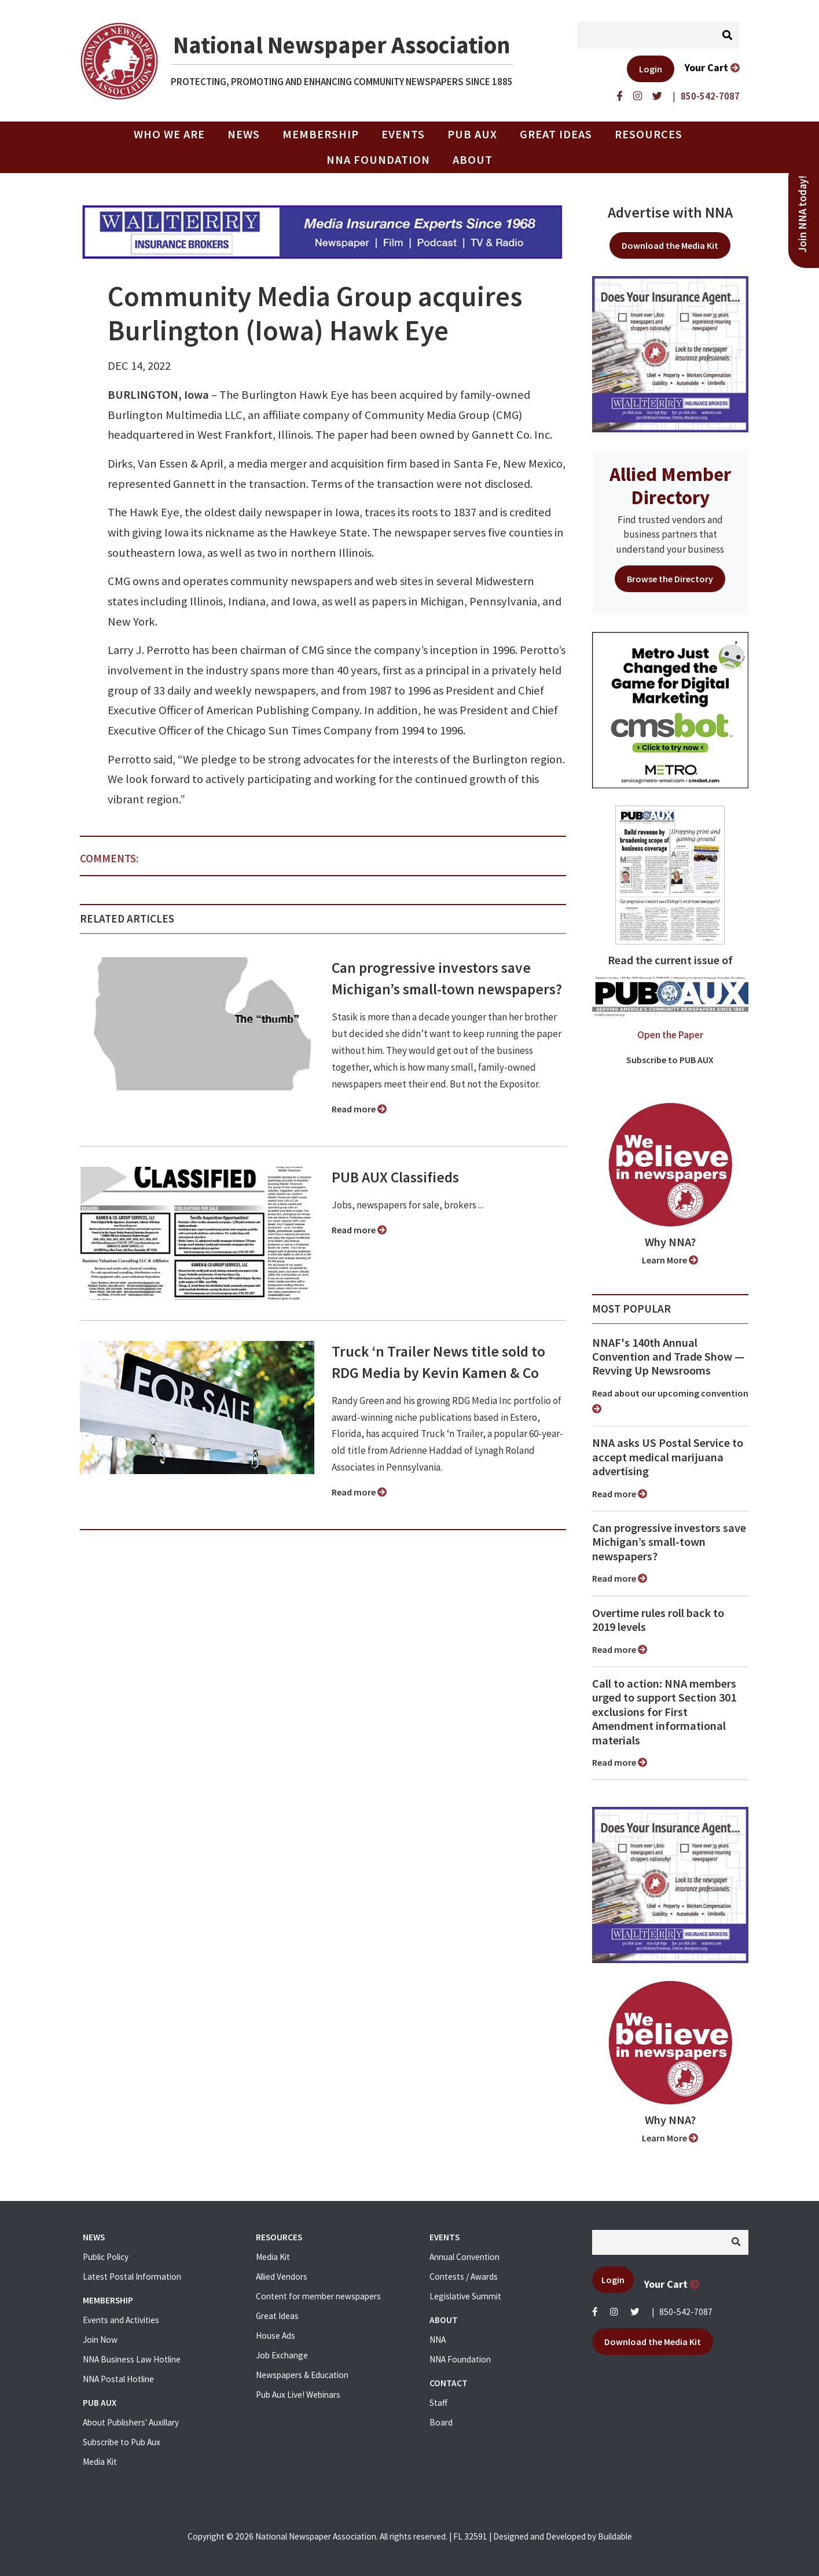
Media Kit (100, 2461)
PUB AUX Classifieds (395, 1177)
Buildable (615, 2536)
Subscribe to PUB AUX (670, 1059)
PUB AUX (472, 134)
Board (441, 2422)
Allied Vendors (281, 2276)
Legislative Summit (465, 2296)
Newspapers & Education (302, 2374)
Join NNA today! (802, 214)
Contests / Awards (463, 2276)
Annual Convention (464, 2256)
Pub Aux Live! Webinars (298, 2394)
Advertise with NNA (670, 212)
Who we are (169, 134)
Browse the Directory (670, 579)
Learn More (670, 1260)
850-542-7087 (686, 2311)
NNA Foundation (378, 159)
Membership (320, 134)
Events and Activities (121, 2319)
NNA (437, 2339)
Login (650, 69)
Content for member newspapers (318, 2296)
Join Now (100, 2339)
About (473, 159)
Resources (648, 134)
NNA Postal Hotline (118, 2378)
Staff (438, 2402)
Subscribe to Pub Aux (121, 2442)
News (243, 134)
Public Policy (105, 2256)
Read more (359, 1109)
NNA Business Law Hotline (132, 2359)
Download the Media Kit (670, 245)
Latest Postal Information (132, 2276)
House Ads (275, 2335)
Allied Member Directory (670, 485)
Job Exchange (282, 2355)
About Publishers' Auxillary (131, 2422)
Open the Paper (670, 1034)
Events (403, 134)
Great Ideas (556, 134)
